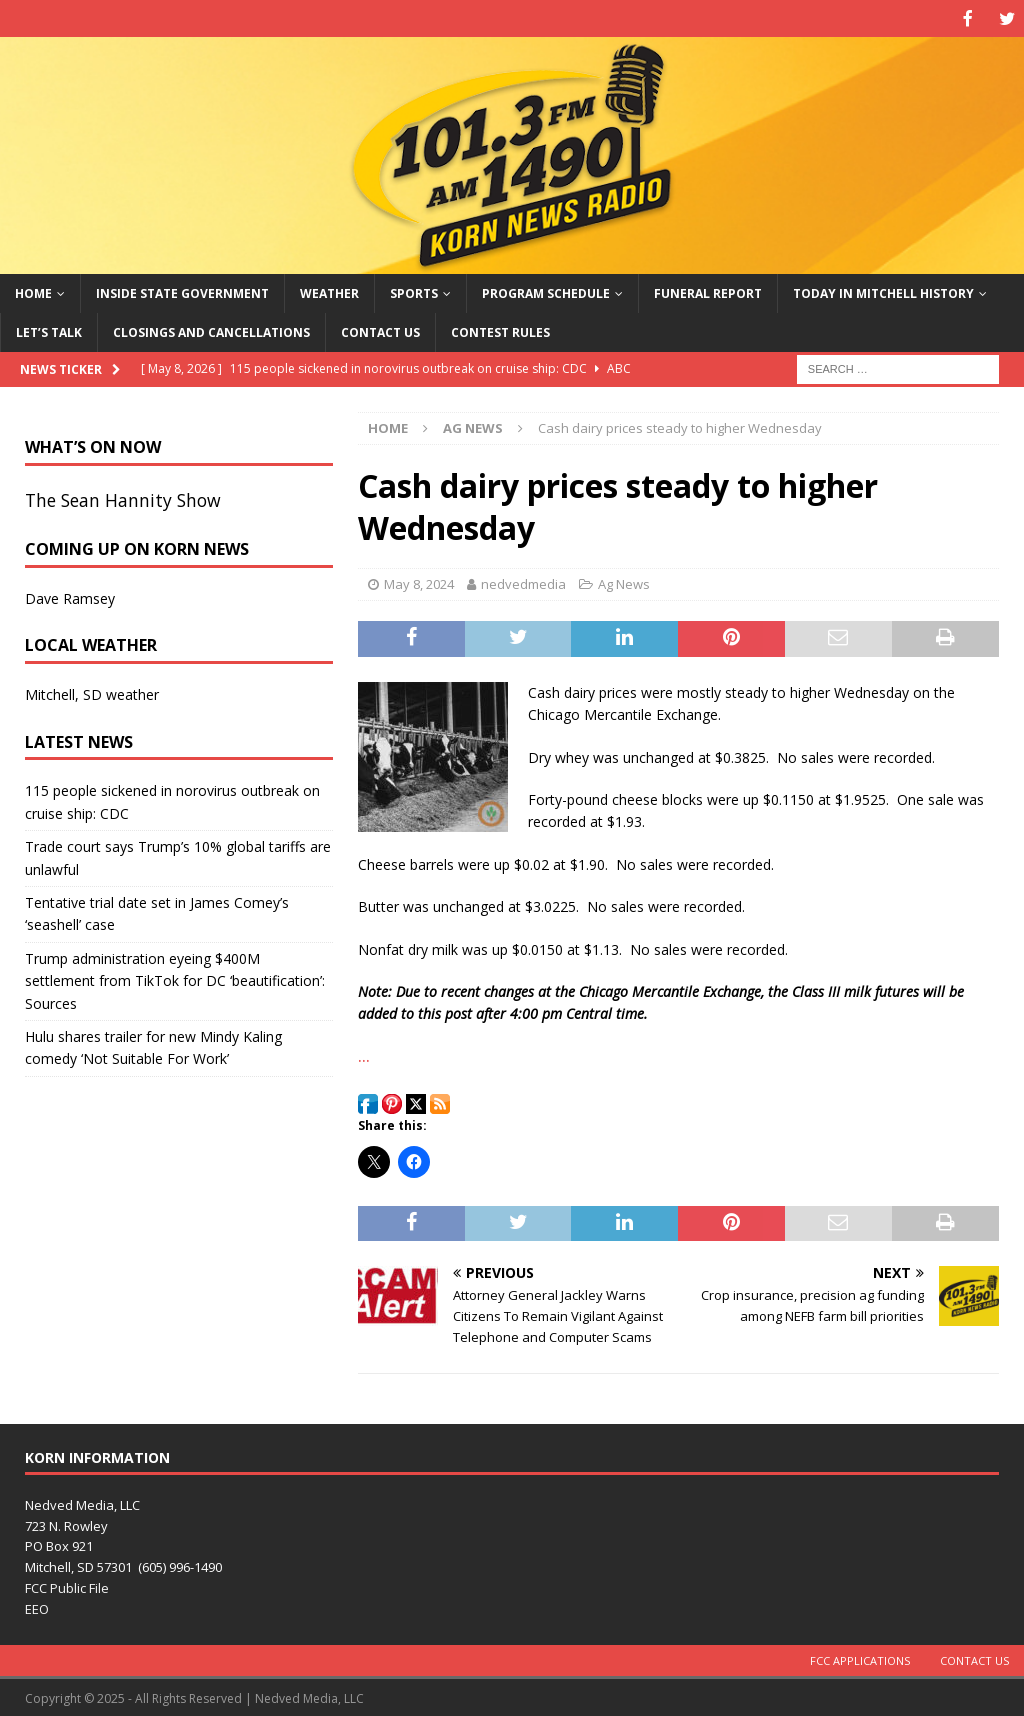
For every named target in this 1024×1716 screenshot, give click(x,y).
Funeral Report (708, 291)
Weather (329, 291)
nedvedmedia (523, 582)
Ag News (624, 582)
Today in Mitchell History (883, 291)
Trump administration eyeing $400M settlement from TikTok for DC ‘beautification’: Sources (175, 979)
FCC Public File (67, 1586)
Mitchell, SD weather (92, 692)
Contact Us (380, 330)
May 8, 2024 (419, 582)
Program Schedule (546, 291)
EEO (37, 1607)
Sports (414, 291)
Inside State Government (182, 291)
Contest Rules (500, 330)
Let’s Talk (49, 330)
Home (33, 291)
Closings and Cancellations (211, 330)
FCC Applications (860, 1658)
